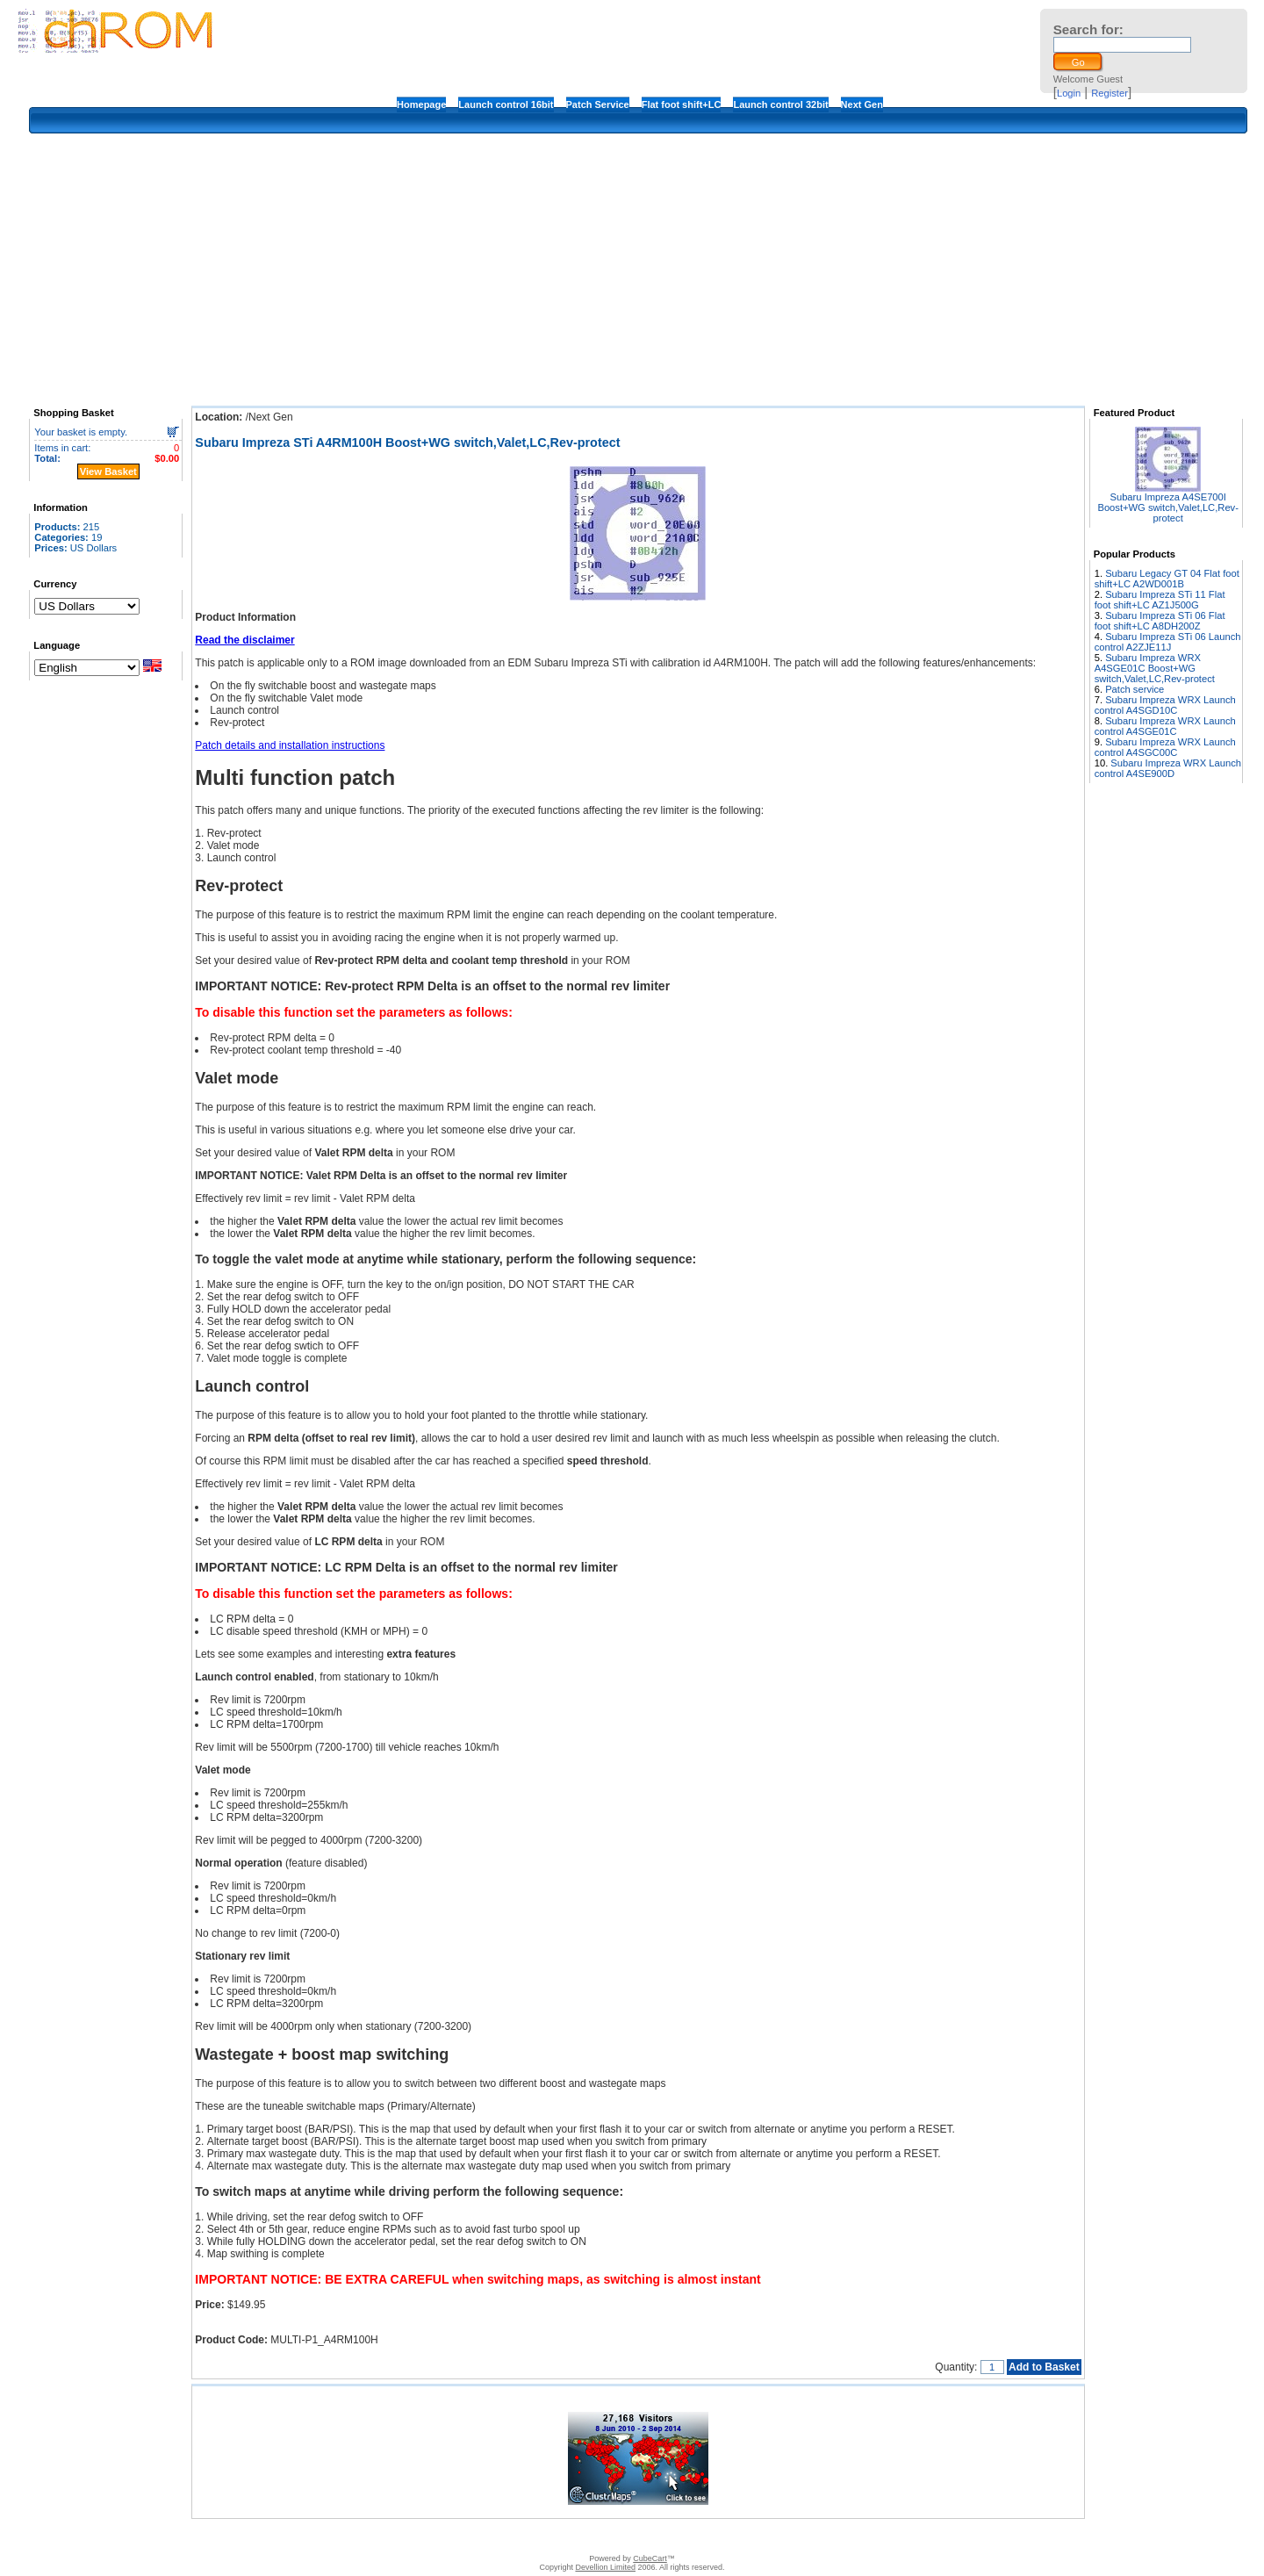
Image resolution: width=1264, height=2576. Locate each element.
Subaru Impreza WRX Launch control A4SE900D (1168, 768)
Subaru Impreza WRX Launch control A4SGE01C (1165, 726)
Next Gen (862, 104)
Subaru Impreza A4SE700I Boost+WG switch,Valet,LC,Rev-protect (1168, 507)
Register (1109, 93)
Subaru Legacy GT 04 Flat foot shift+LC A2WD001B (1167, 578)
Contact (469, 2536)
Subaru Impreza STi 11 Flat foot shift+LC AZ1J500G (1160, 599)
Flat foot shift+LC (682, 104)
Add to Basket (1044, 2367)
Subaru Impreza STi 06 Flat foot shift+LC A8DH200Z (1160, 620)
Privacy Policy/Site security (756, 2536)
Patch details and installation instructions (289, 745)
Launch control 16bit (505, 104)
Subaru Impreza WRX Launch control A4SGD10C (1165, 705)
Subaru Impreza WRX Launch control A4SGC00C (1165, 747)
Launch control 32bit (780, 104)
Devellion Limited (605, 2567)
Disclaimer (519, 2536)
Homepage (421, 104)
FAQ (561, 2536)
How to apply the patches (634, 2536)
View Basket (108, 471)
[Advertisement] (638, 269)
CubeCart (650, 2558)
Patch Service (597, 104)
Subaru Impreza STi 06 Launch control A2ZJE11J (1168, 641)
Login (1069, 93)
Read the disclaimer (244, 640)
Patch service (1134, 689)
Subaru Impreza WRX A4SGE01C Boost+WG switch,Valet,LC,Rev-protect (1155, 668)
